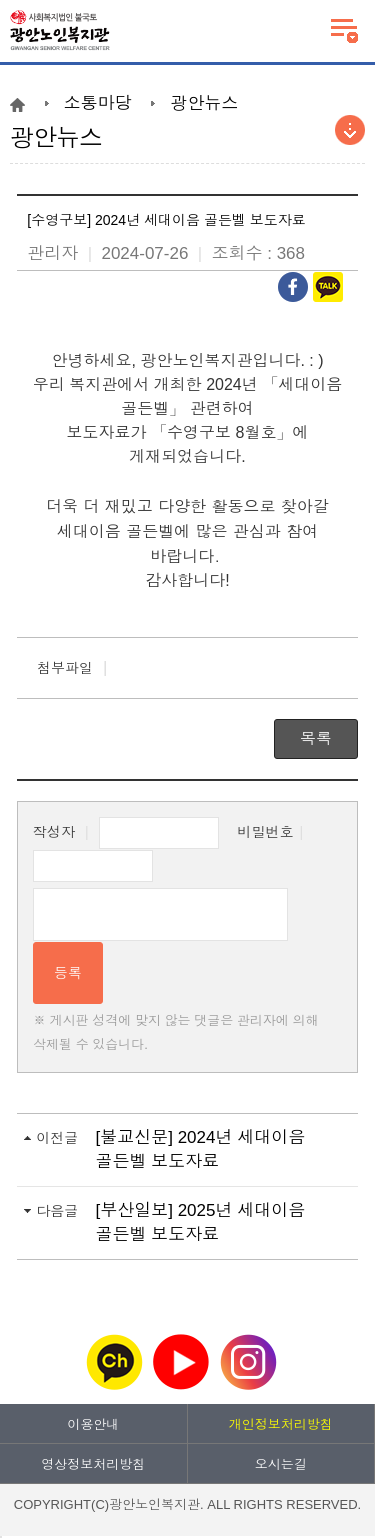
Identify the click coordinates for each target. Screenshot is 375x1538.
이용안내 (93, 1424)
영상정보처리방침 (93, 1464)
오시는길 (281, 1464)
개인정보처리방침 (281, 1424)
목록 (316, 738)
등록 (68, 973)
